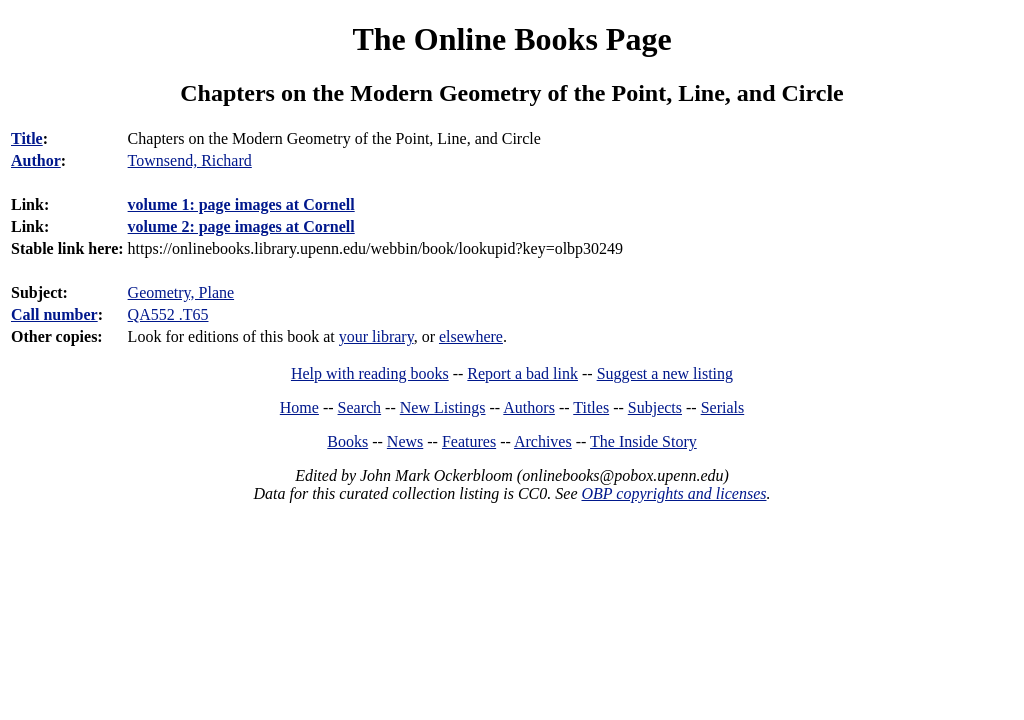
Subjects (655, 407)
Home (299, 407)
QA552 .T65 (168, 314)
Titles (591, 407)
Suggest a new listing (665, 373)
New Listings (443, 407)
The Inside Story (643, 441)
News (405, 441)
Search (360, 407)
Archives (543, 441)
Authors (529, 407)
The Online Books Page (511, 39)
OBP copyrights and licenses (673, 493)
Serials (723, 407)
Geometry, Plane (181, 292)
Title (27, 138)
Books (347, 441)
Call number (54, 314)
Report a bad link (522, 373)
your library (376, 336)
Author (36, 160)
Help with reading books (370, 373)
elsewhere (471, 336)
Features (469, 441)
